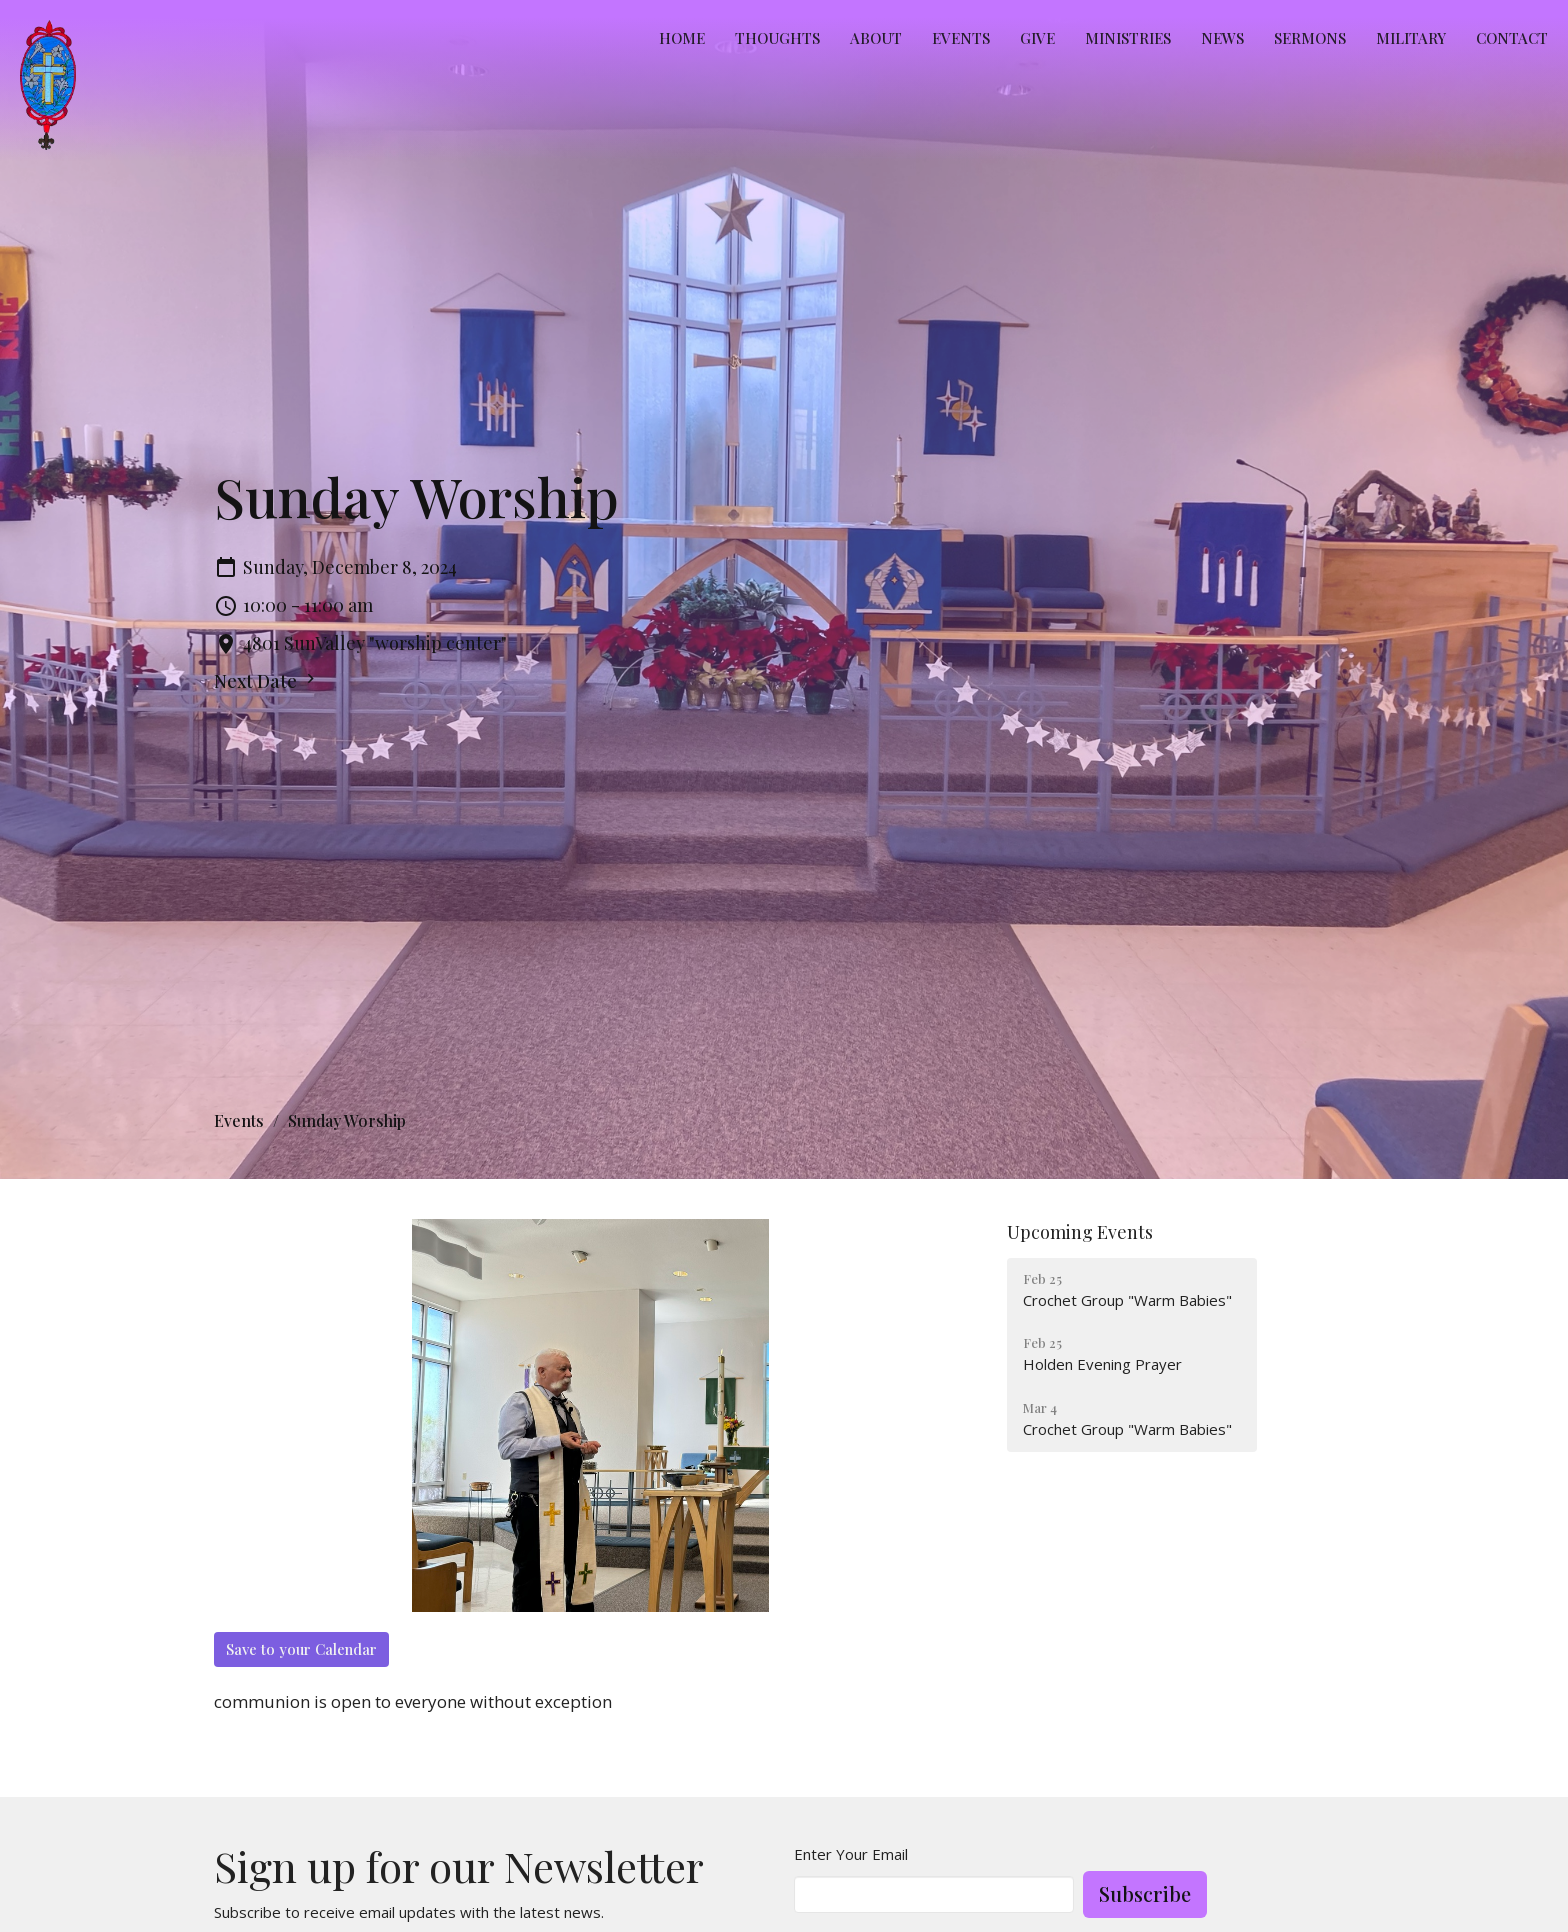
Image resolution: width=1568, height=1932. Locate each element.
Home (682, 38)
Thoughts (777, 38)
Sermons (1310, 38)
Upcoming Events (1080, 1232)
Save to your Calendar (301, 1649)
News (1222, 38)
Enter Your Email (851, 1854)
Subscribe (1145, 1893)
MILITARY (1411, 38)
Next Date (267, 681)
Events (961, 38)
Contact (1512, 38)
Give (1037, 38)
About (876, 38)
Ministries (1128, 38)
